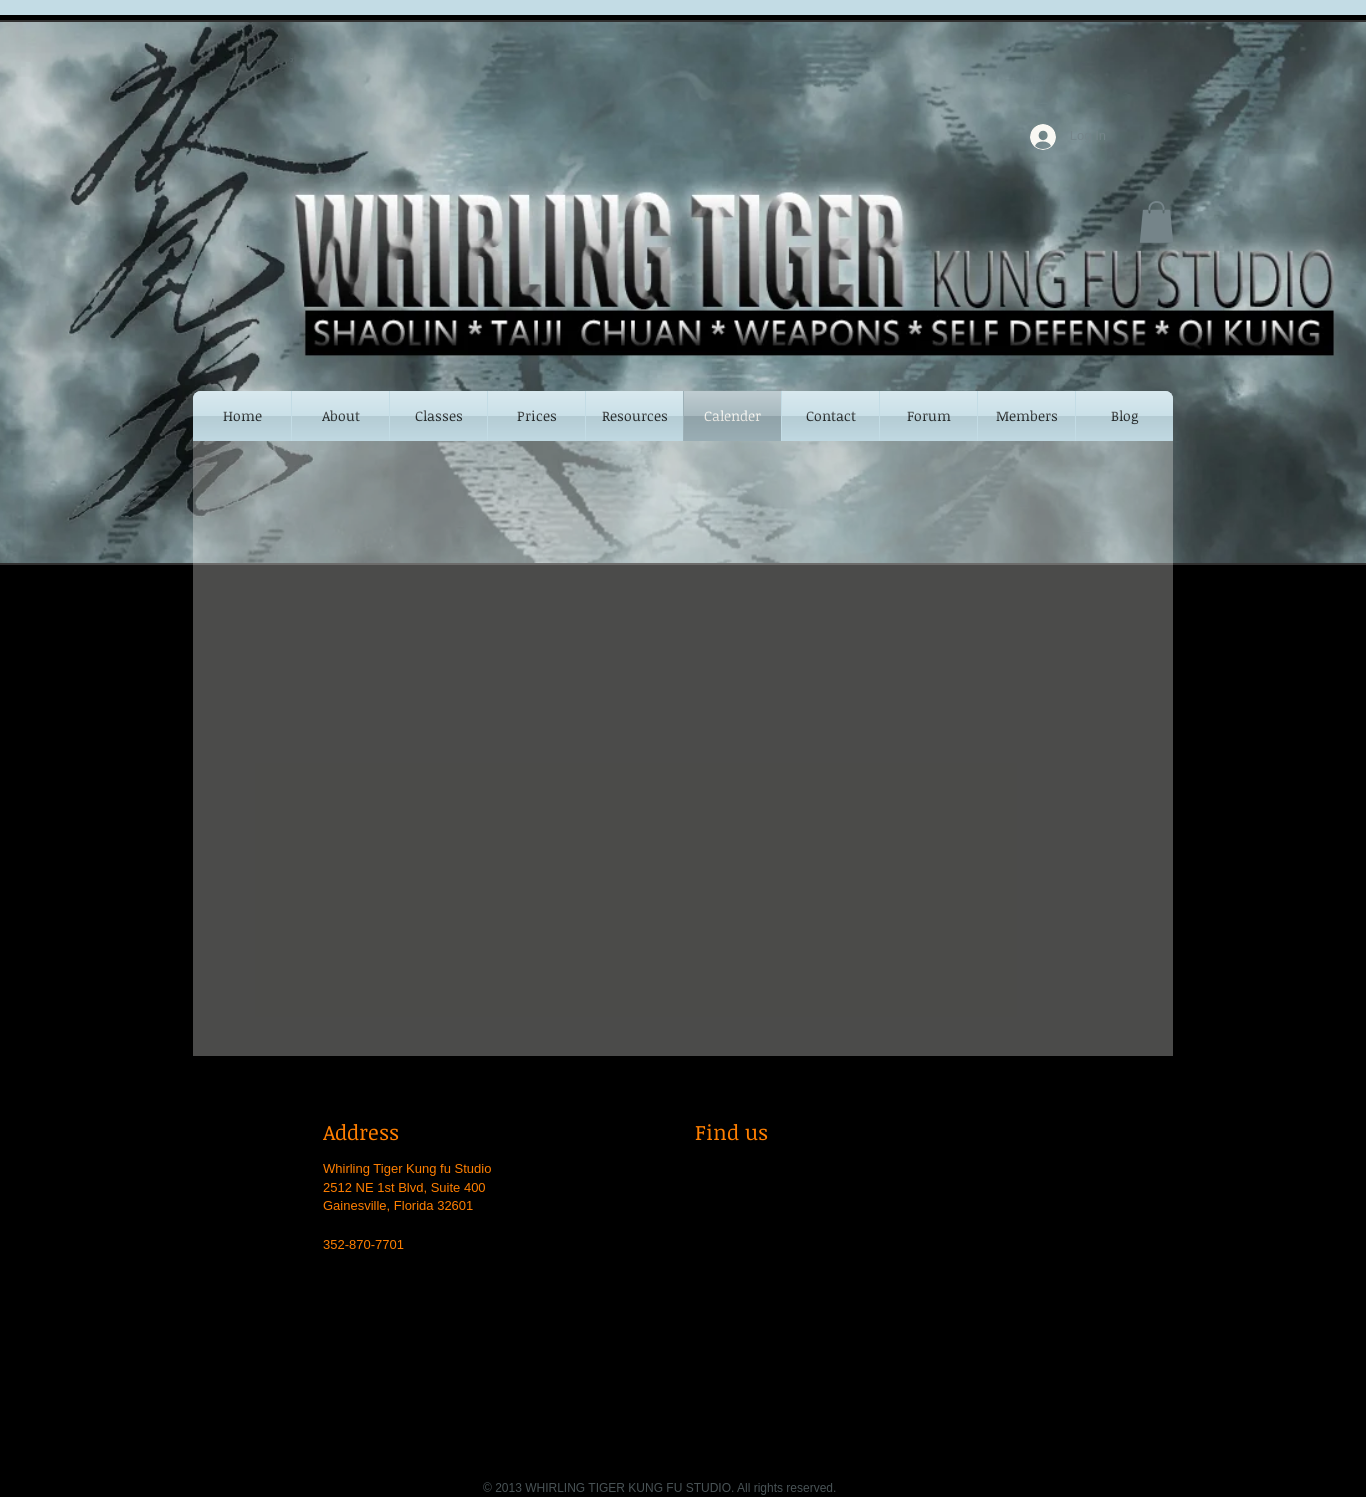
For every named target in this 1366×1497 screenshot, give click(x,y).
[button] (1156, 222)
